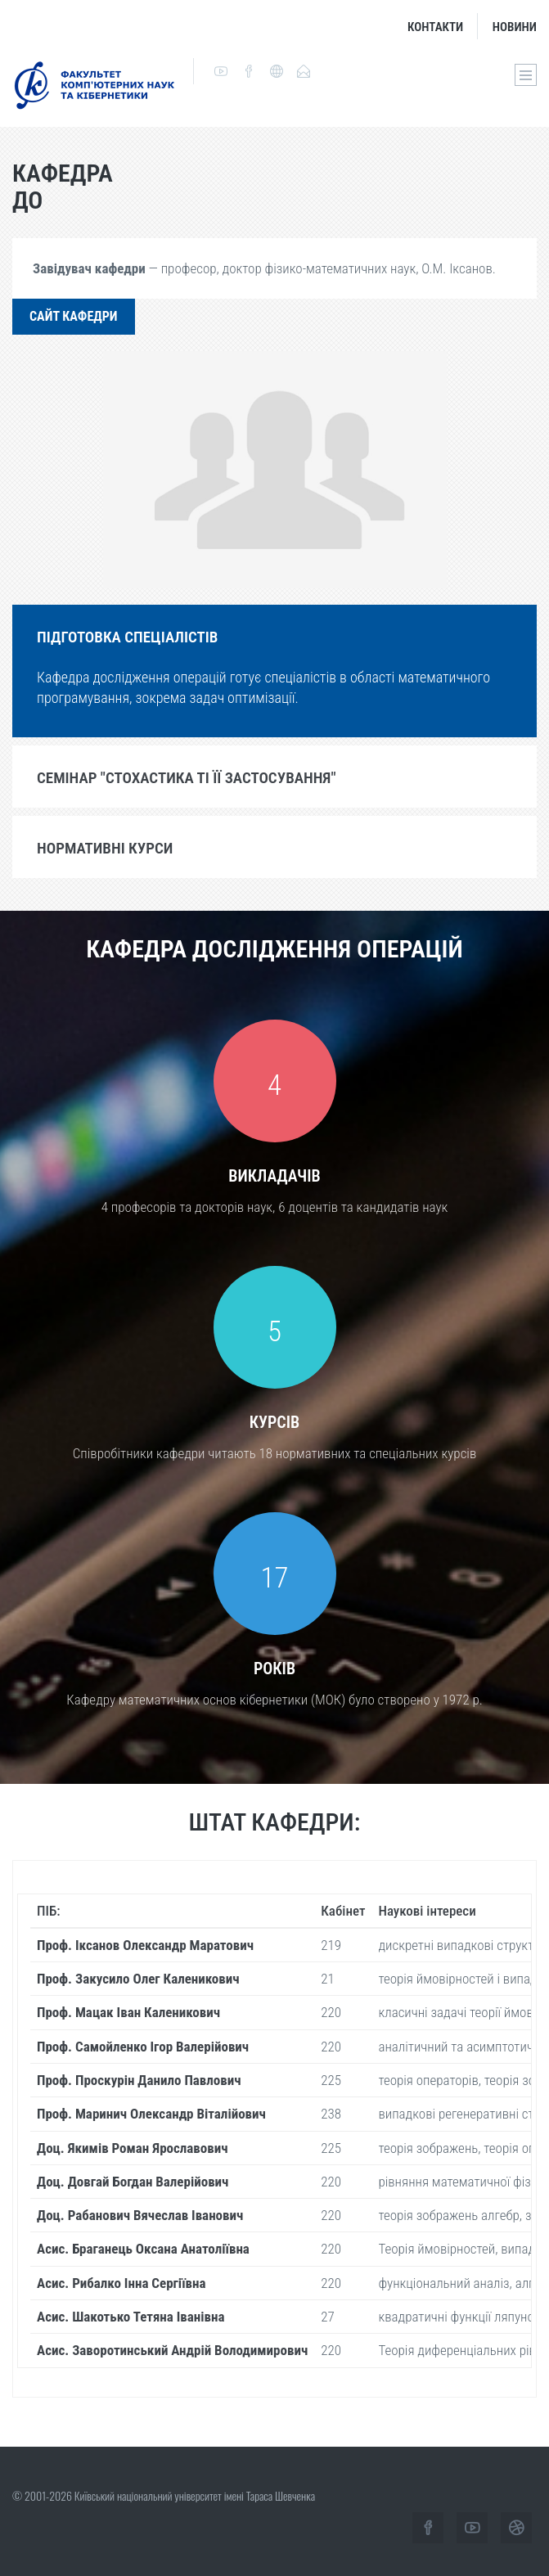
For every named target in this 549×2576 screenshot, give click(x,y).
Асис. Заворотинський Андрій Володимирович (172, 2350)
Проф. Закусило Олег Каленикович (138, 1978)
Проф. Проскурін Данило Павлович (139, 2080)
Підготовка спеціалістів (127, 637)
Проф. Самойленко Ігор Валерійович (143, 2046)
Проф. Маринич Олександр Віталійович (151, 2113)
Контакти (435, 27)
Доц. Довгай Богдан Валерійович (132, 2181)
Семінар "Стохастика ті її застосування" (186, 777)
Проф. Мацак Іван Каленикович (128, 2012)
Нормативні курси (105, 848)
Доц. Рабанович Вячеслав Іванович (140, 2215)
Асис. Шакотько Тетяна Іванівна (131, 2316)
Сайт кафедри (73, 316)
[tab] (274, 636)
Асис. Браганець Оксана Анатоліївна (143, 2248)
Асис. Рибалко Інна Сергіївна (121, 2283)
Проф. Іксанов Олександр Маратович (145, 1945)
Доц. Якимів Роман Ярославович (132, 2148)
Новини (515, 27)
